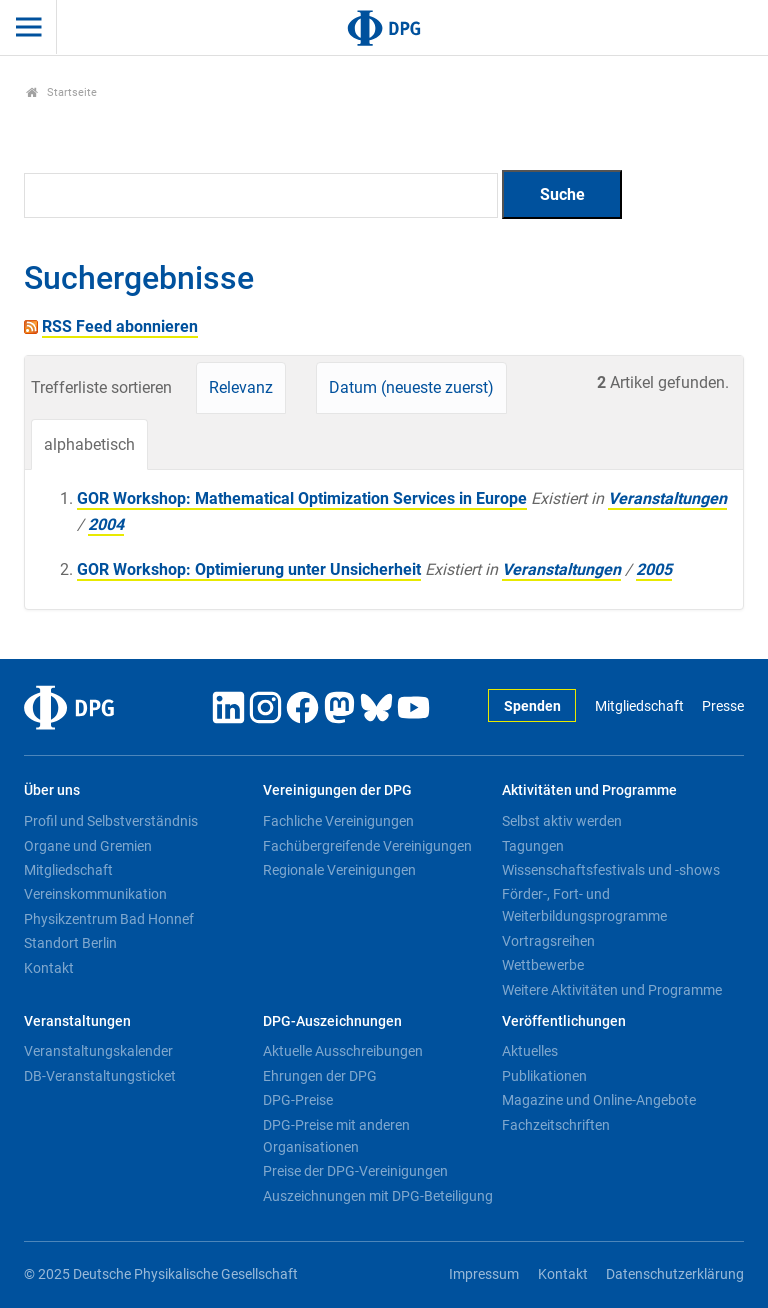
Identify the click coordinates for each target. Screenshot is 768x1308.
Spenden (532, 706)
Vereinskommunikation (95, 894)
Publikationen (544, 1076)
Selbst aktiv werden (562, 821)
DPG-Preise (298, 1100)
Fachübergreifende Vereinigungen (367, 846)
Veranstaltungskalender (98, 1051)
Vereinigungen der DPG (337, 790)
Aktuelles (530, 1051)
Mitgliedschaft (639, 706)
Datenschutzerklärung (675, 1274)
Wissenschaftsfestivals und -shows (611, 870)
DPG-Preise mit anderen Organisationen (336, 1136)
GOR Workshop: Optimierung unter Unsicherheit (249, 569)
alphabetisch (89, 444)
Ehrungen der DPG (320, 1076)
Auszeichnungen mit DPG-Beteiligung (378, 1196)
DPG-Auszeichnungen (332, 1021)
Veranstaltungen (667, 498)
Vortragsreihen (548, 941)
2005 (654, 569)
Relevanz (241, 387)
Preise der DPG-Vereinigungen (355, 1171)
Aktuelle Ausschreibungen (343, 1051)
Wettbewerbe (543, 965)
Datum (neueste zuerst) (411, 387)
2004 (106, 524)
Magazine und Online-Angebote (599, 1100)
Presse (723, 706)
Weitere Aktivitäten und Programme (612, 990)
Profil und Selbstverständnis (111, 821)
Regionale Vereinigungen (339, 870)
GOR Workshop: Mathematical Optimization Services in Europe (302, 498)
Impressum (484, 1274)
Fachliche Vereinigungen (338, 821)
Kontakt (49, 968)
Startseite (61, 92)
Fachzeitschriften (556, 1125)
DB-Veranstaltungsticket (100, 1076)
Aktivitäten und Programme (589, 790)
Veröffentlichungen (564, 1021)
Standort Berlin (70, 943)
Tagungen (533, 846)
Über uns (52, 790)
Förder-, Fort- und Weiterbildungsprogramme (584, 905)
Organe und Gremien (88, 846)
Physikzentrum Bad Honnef (109, 919)
